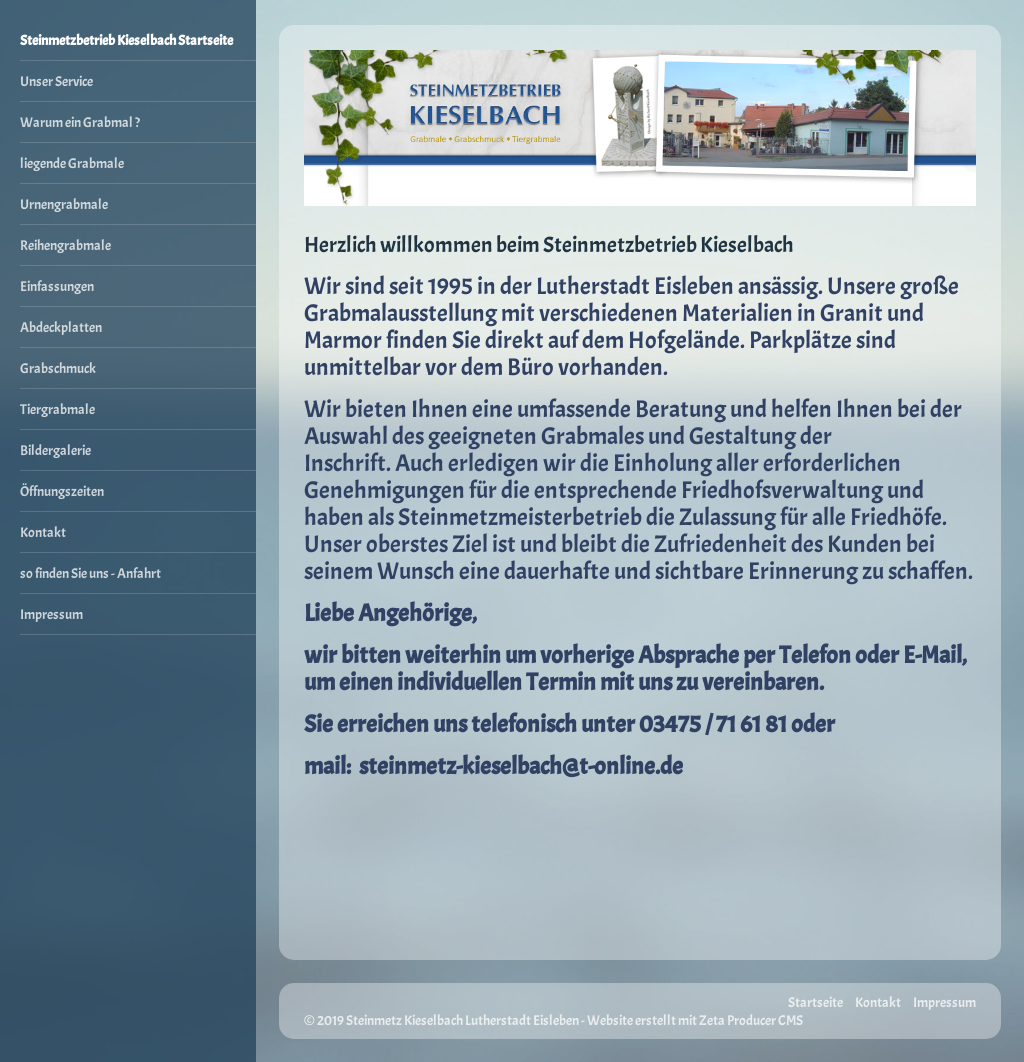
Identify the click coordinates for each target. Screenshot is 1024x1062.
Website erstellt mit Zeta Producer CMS (695, 1020)
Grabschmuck (58, 368)
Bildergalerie (55, 450)
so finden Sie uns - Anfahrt (90, 573)
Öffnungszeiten (62, 491)
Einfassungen (57, 286)
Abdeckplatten (61, 327)
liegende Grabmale (72, 163)
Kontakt (43, 532)
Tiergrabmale (57, 409)
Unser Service (56, 81)
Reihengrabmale (65, 245)
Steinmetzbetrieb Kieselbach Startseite (126, 40)
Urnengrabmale (64, 204)
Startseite (815, 1002)
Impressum (51, 614)
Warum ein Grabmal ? (80, 122)
